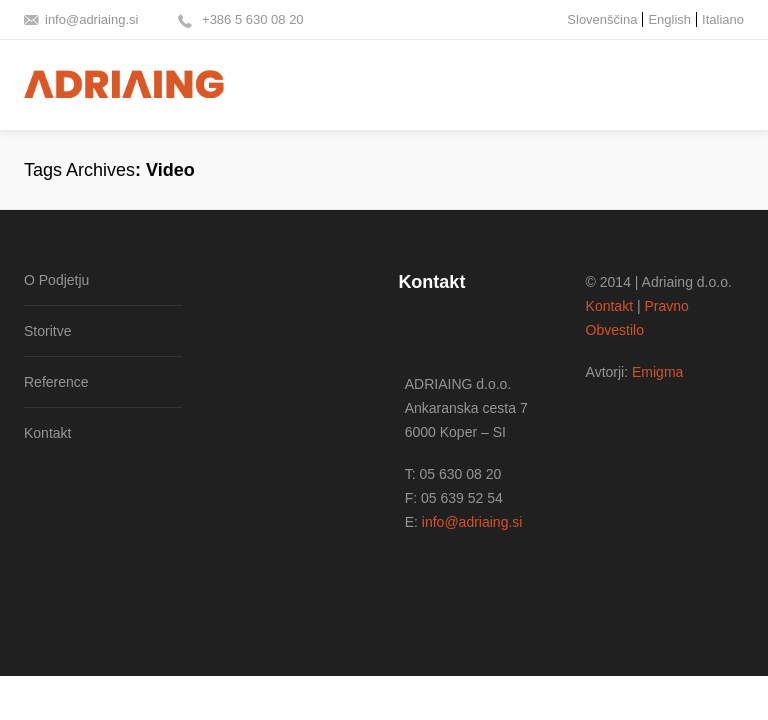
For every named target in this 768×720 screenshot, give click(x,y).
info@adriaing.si (91, 19)
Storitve (47, 331)
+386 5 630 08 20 (250, 19)
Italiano (723, 19)
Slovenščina (602, 19)
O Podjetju (56, 280)
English (669, 19)
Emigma (657, 372)
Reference (56, 382)
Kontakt (47, 433)
